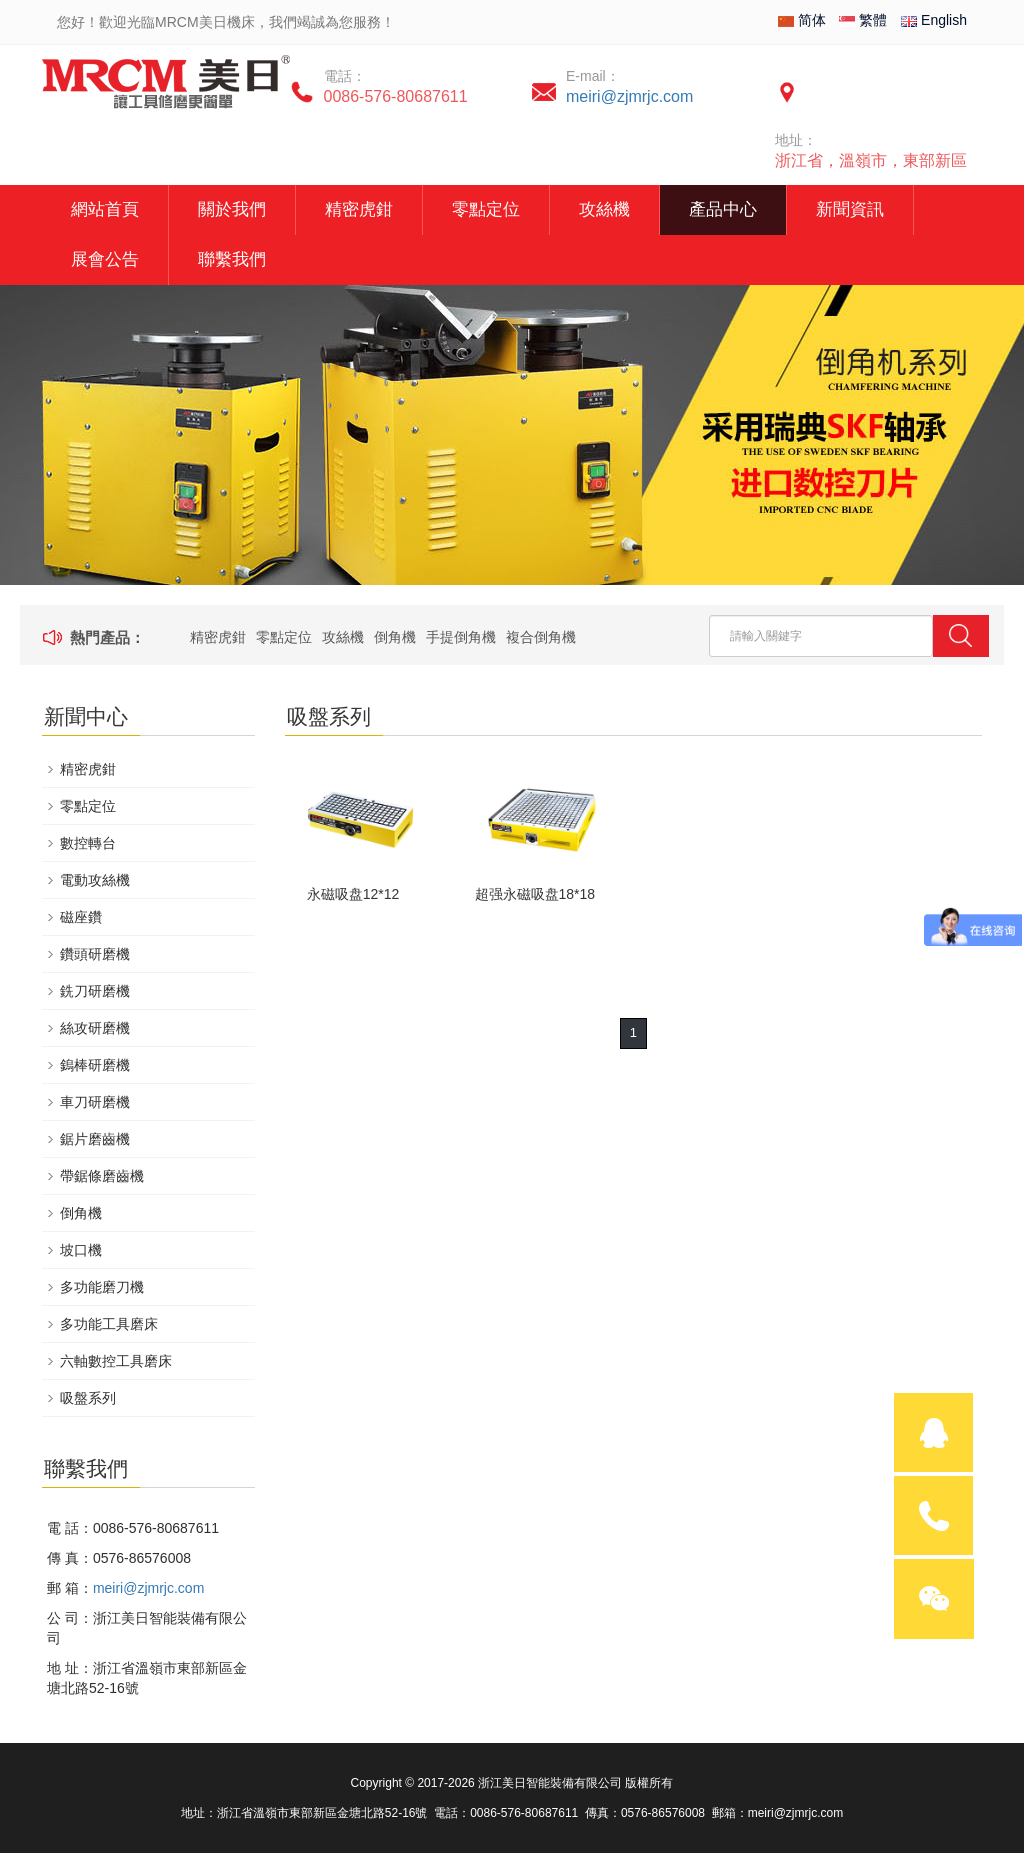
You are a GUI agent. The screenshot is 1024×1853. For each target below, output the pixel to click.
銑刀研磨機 (95, 991)
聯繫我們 (232, 259)
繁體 (863, 20)
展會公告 (105, 259)
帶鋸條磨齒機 (102, 1176)
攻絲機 (604, 209)
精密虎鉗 (359, 209)
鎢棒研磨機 (95, 1065)
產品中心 (723, 209)
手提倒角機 (461, 637)
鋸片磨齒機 (95, 1139)
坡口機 (81, 1250)
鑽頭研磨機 (95, 954)
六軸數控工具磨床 (116, 1361)
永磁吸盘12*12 (353, 894)
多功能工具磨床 (109, 1324)
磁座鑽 (81, 917)
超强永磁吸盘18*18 (535, 894)
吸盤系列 (88, 1398)
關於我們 (232, 209)
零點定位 (486, 209)
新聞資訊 (850, 209)
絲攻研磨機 (95, 1028)
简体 (802, 20)
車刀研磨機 (95, 1102)
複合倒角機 (541, 637)
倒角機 (395, 637)
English (934, 20)
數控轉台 (88, 843)
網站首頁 (105, 209)
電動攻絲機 (95, 880)
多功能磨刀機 (102, 1287)
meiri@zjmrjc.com (629, 96)
